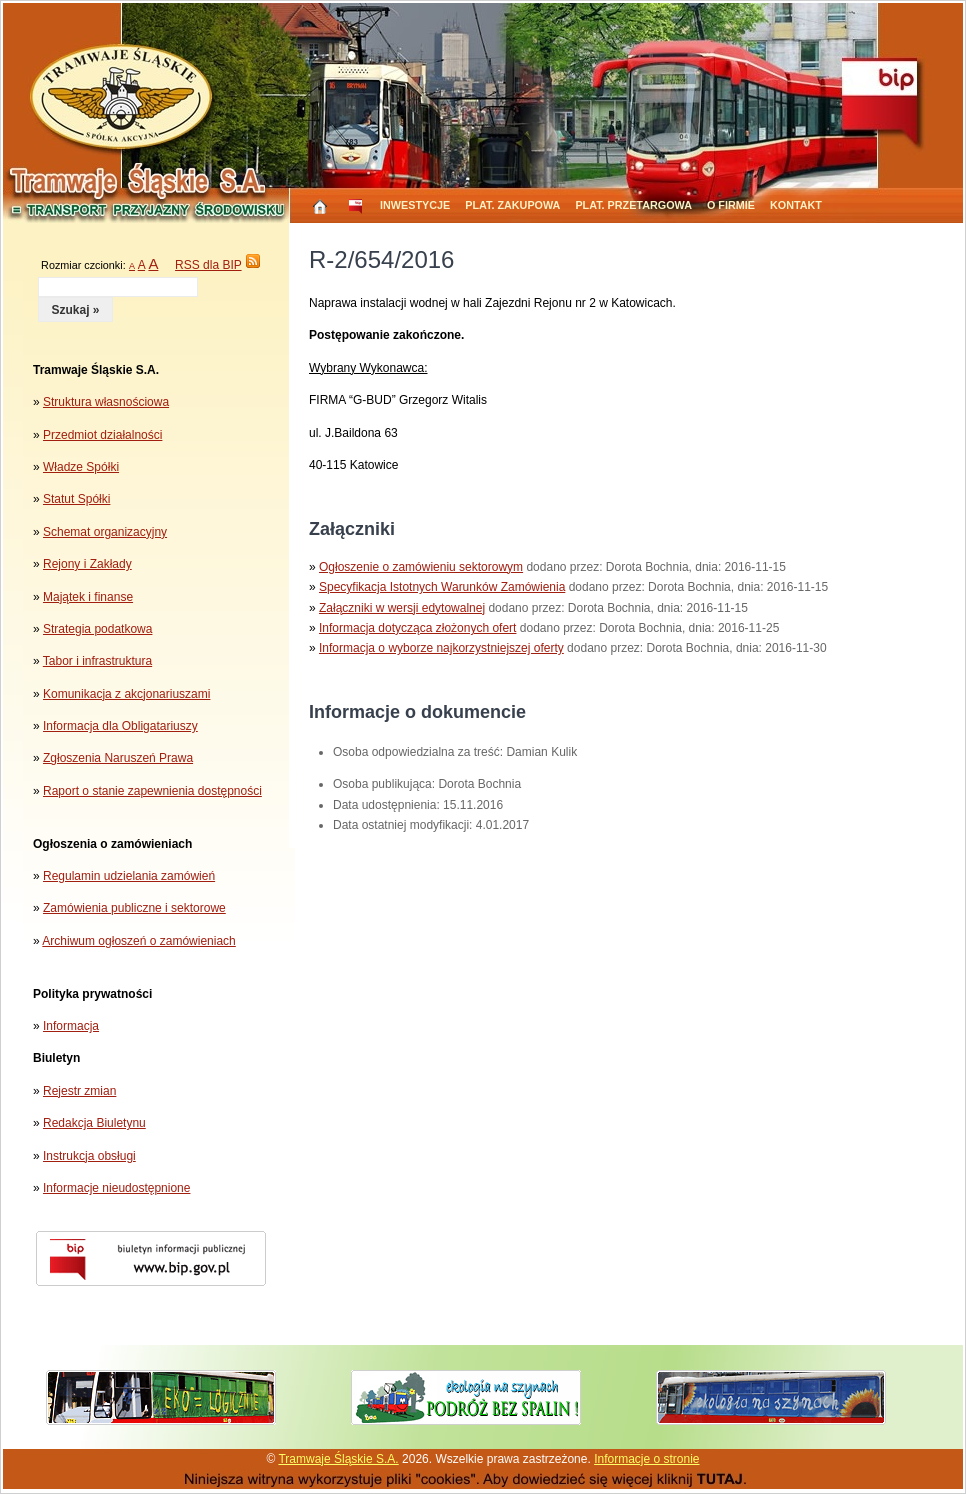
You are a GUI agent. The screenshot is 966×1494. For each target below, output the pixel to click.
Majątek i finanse (88, 597)
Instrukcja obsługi (89, 1156)
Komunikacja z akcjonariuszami (126, 694)
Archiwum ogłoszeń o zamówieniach (138, 941)
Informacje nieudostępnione (116, 1188)
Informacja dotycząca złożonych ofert (417, 628)
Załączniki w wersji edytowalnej (402, 608)
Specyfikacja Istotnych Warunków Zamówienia (442, 587)
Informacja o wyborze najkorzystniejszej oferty (441, 648)
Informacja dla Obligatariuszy (120, 726)
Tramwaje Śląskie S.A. (338, 1459)
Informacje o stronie (646, 1459)
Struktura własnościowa (106, 402)
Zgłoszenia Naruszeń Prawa (118, 758)
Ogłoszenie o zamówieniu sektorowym (421, 567)
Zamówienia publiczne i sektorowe (134, 908)
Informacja (71, 1026)
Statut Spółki (76, 499)
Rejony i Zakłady (87, 564)
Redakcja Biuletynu (94, 1123)
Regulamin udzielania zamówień (129, 876)
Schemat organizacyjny (105, 532)
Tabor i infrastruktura (97, 661)
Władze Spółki (81, 467)
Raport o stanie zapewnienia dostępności (152, 791)
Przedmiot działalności (102, 435)
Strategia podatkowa (97, 629)
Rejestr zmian (79, 1091)
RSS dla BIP (208, 265)
